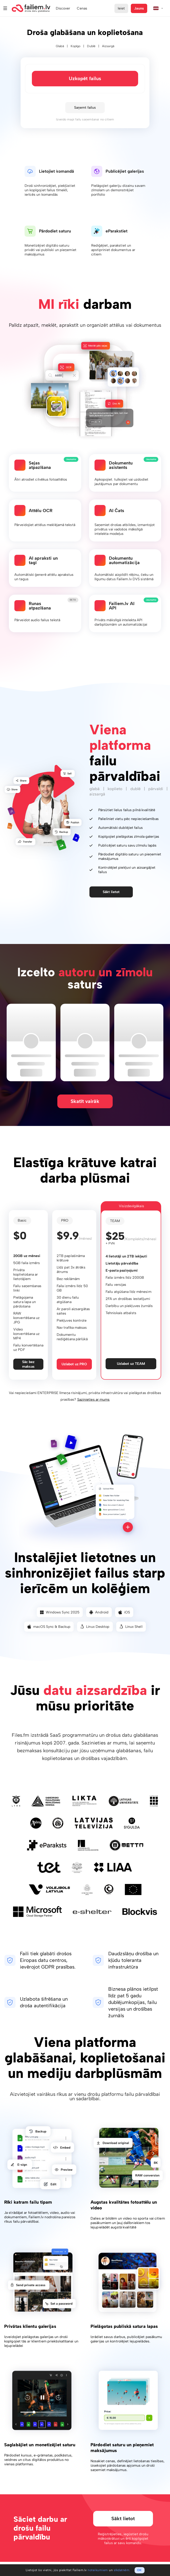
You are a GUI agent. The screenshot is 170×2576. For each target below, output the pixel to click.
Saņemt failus (85, 107)
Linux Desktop (94, 1627)
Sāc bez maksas (28, 1364)
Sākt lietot (111, 892)
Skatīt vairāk (85, 1101)
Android (98, 1612)
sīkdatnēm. (122, 2570)
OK (139, 2570)
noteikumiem (98, 2570)
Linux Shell (131, 1627)
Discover (63, 8)
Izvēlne (5, 8)
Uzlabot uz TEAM (131, 1363)
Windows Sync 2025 (60, 1612)
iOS (124, 1612)
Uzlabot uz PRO (74, 1364)
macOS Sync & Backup (48, 1627)
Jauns (139, 8)
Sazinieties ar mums (93, 1399)
